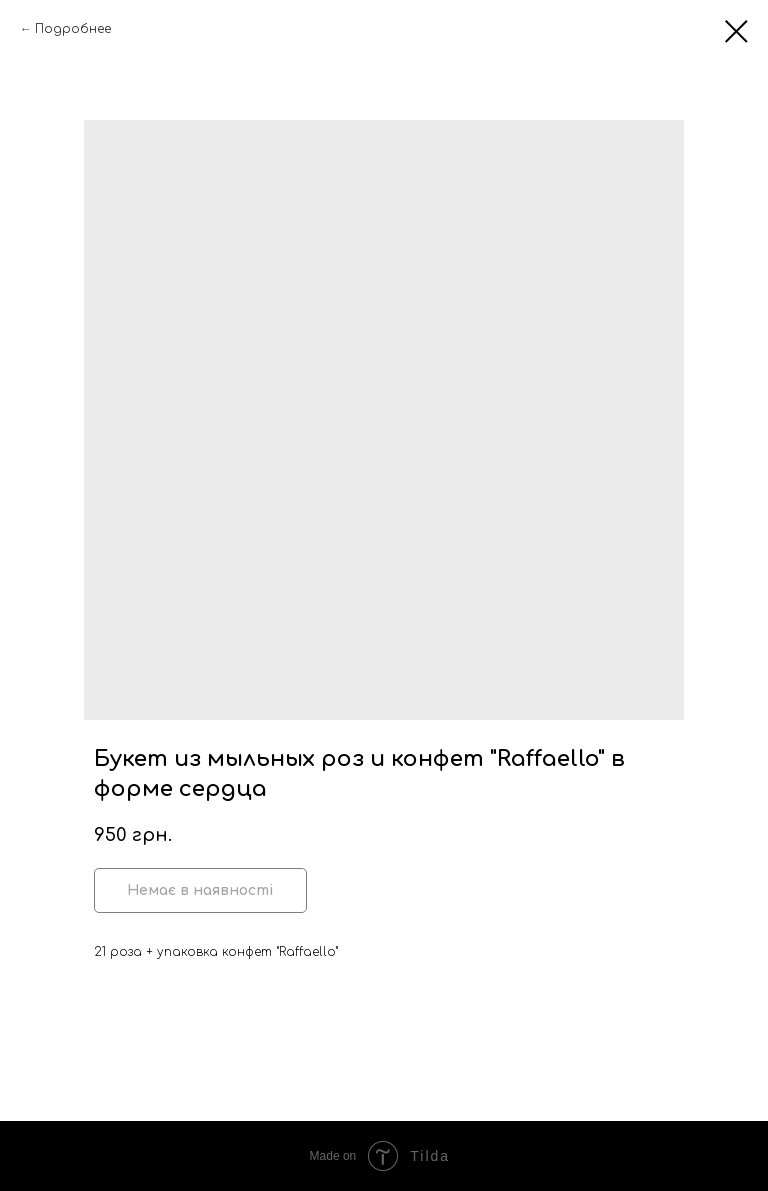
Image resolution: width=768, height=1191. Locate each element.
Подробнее (73, 29)
